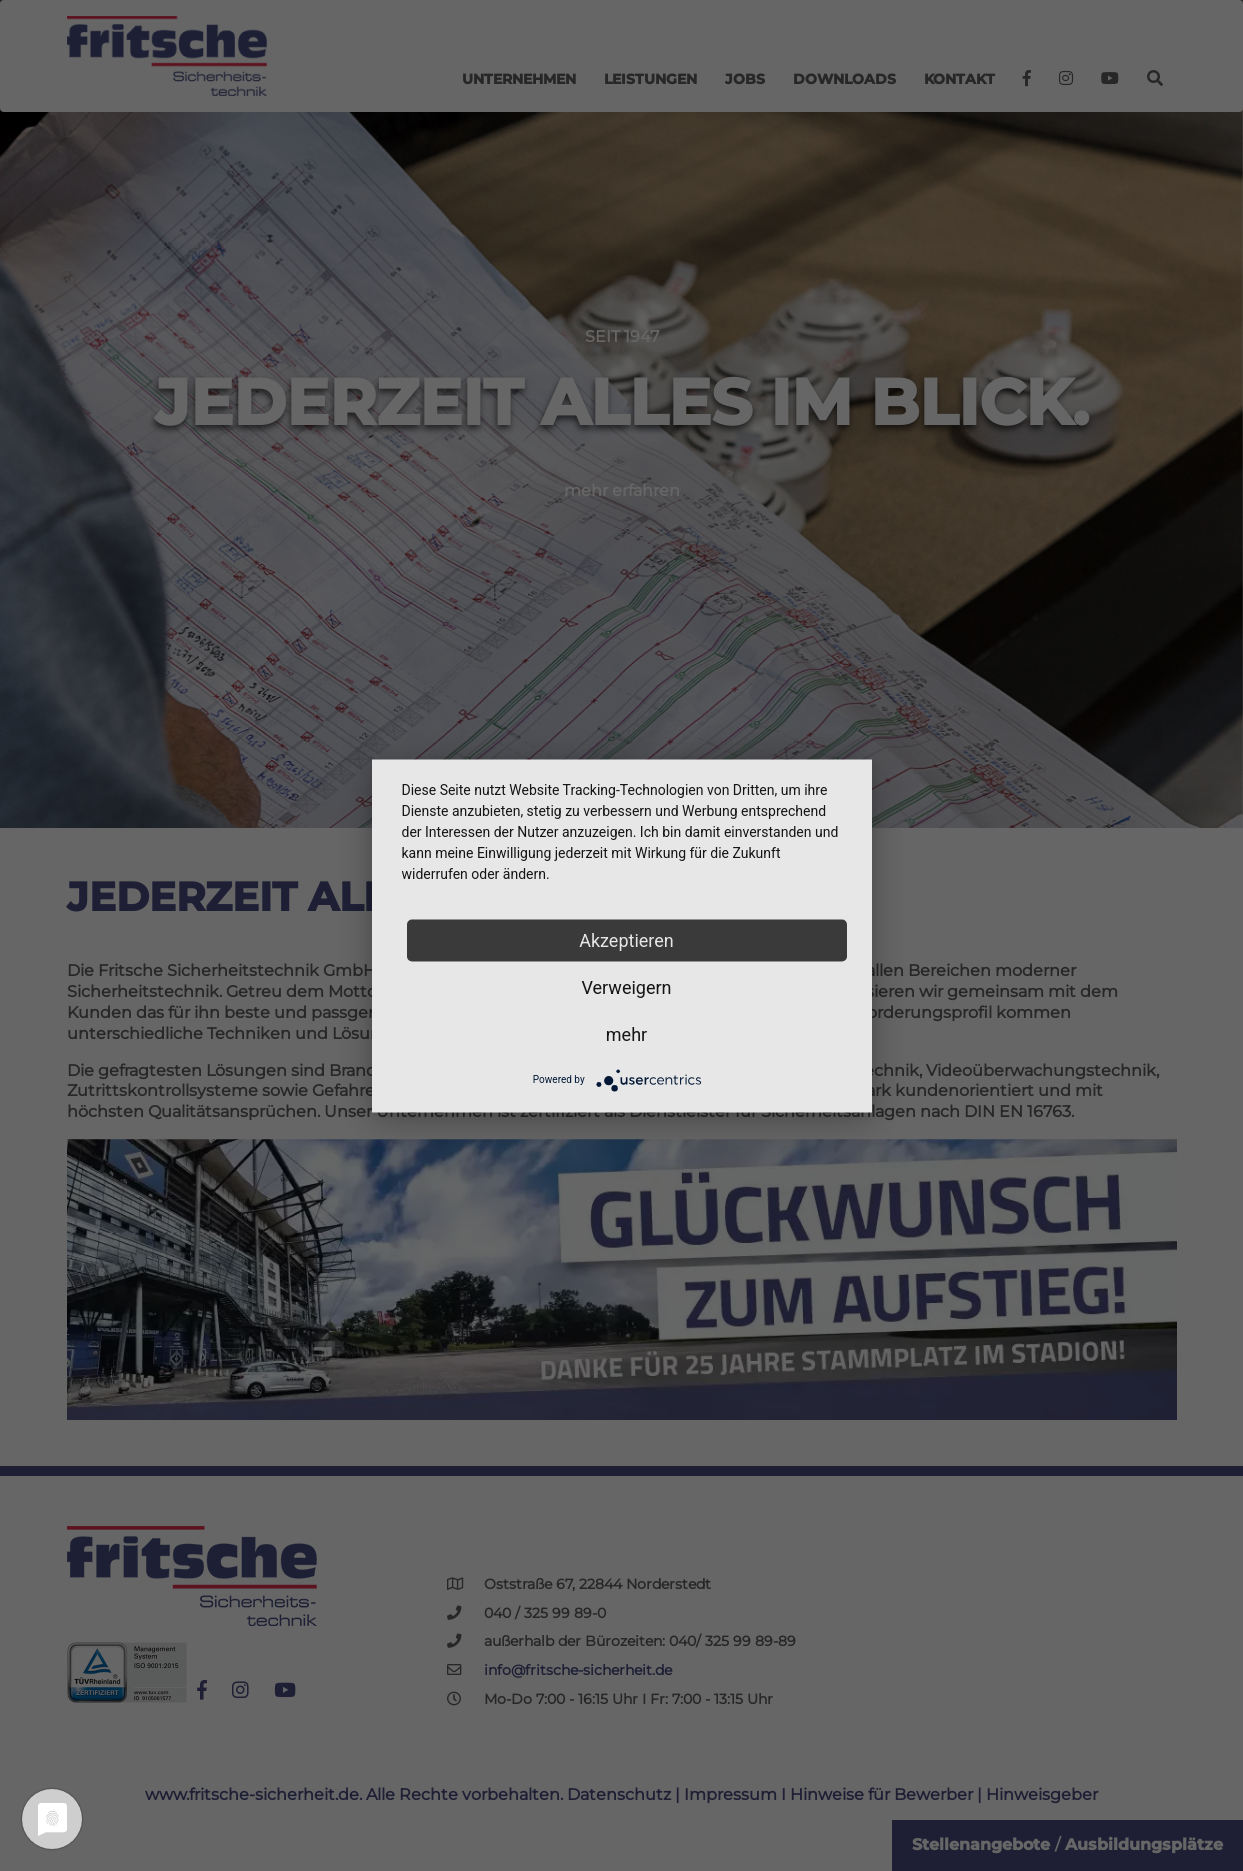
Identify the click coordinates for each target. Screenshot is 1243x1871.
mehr (626, 1033)
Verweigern (626, 986)
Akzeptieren (626, 939)
